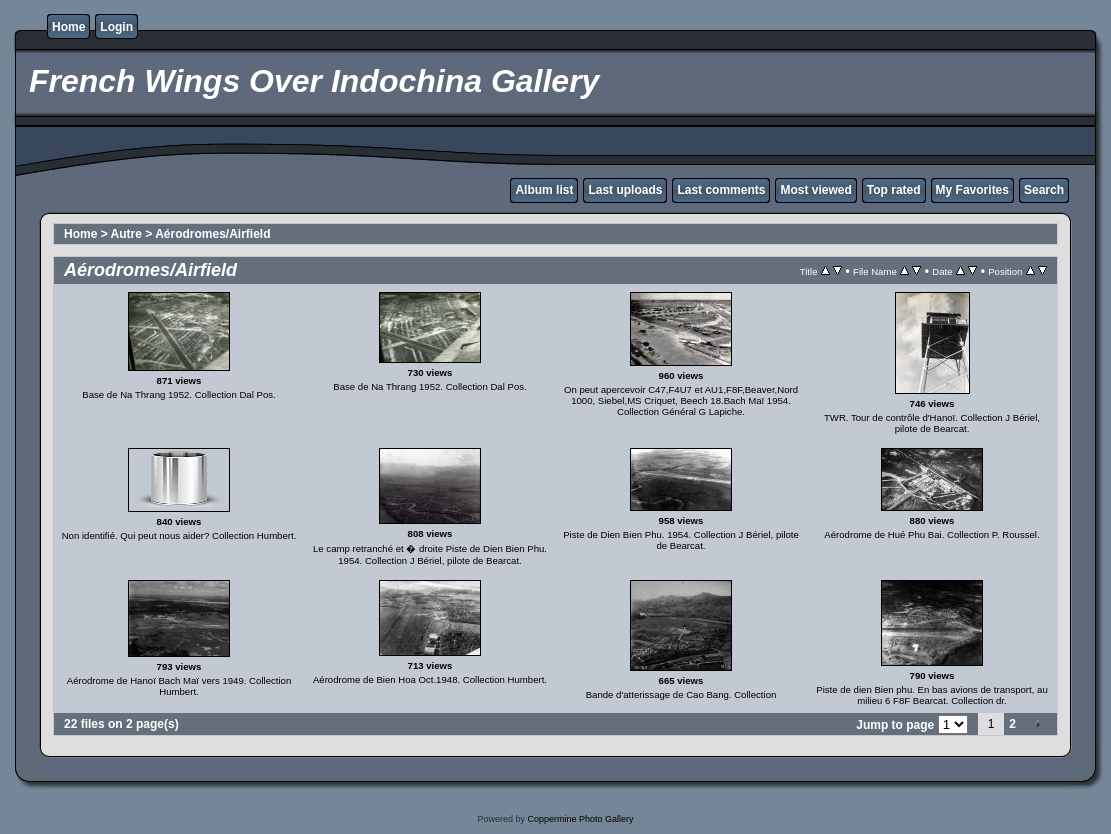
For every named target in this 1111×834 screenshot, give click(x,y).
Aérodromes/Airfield (212, 234)
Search (1044, 190)
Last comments (721, 190)
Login (116, 27)
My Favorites (972, 190)
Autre (126, 234)
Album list (544, 190)
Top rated (894, 190)
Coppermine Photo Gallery (580, 819)
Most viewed (815, 190)
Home (68, 27)
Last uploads (625, 190)
